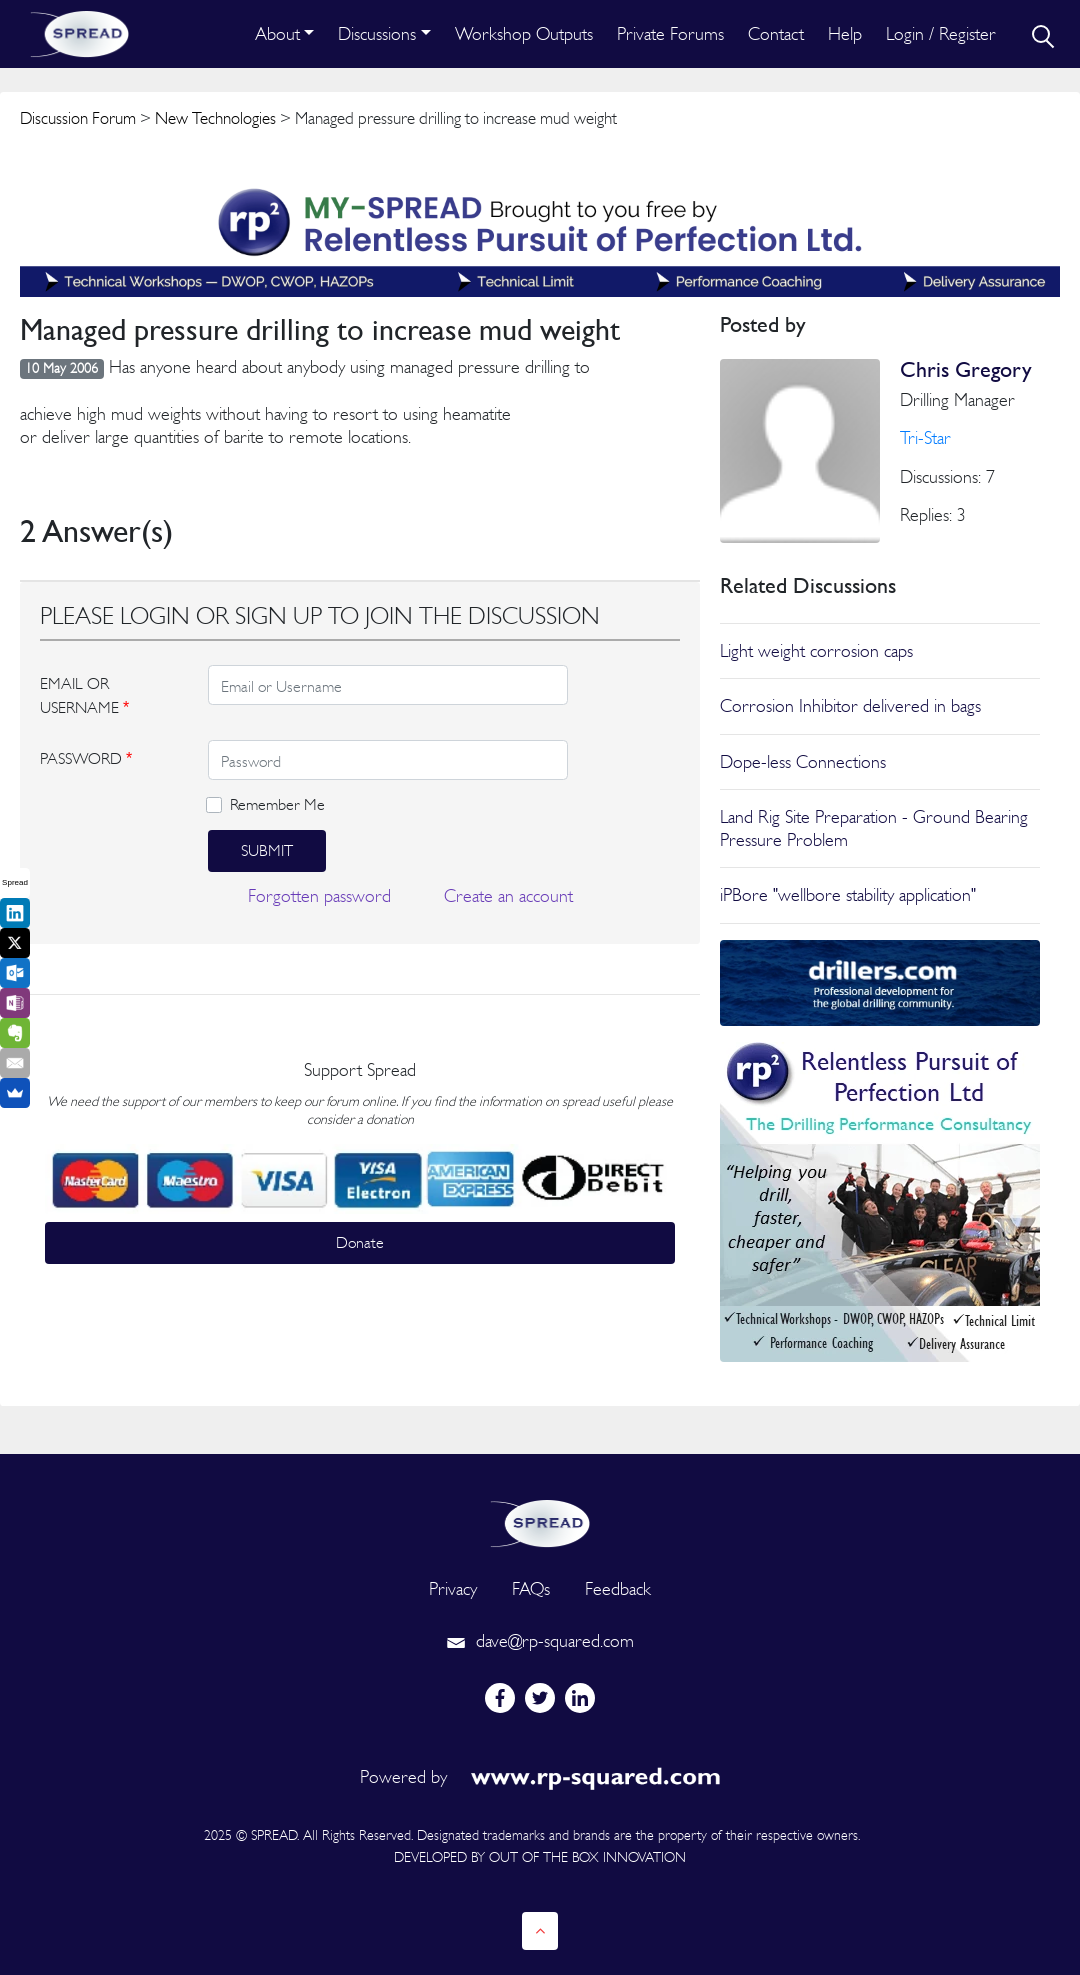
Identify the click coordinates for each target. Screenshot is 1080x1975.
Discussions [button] (377, 33)
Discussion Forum (78, 118)
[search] (1041, 34)
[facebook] (500, 1698)
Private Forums (670, 33)
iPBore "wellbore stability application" (848, 894)
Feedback (618, 1588)
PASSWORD (86, 758)
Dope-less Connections (803, 761)
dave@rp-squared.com (540, 1640)
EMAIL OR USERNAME (84, 695)
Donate (360, 1242)
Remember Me (277, 804)
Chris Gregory (966, 369)
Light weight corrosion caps (816, 650)
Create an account (508, 895)
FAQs (531, 1588)
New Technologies (215, 118)
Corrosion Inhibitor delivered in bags (850, 705)
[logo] (540, 1521)
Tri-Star (925, 437)
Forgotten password (319, 895)
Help (845, 33)
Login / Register (941, 33)
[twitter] (540, 1698)
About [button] (277, 33)
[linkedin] (580, 1698)
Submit (267, 850)
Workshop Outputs (524, 33)
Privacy (453, 1588)
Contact (776, 33)
